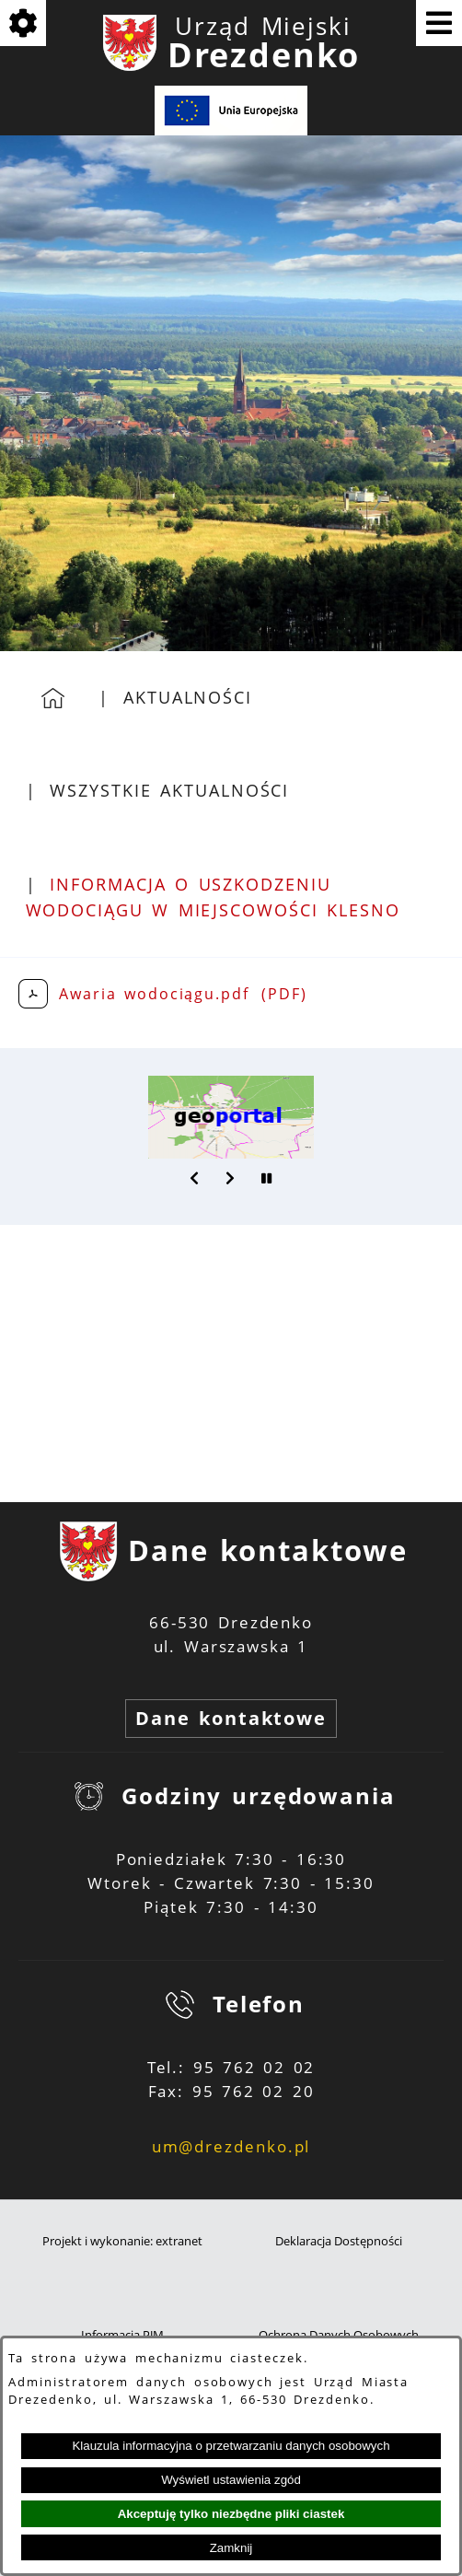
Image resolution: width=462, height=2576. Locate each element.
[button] (195, 1178)
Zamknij (231, 2548)
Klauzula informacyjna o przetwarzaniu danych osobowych (230, 2446)
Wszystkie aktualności (169, 790)
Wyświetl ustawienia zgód (231, 2480)
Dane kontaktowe (231, 1718)
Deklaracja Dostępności (338, 2241)
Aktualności (187, 697)
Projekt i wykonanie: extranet (122, 2241)
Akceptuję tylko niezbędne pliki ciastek (231, 2514)
